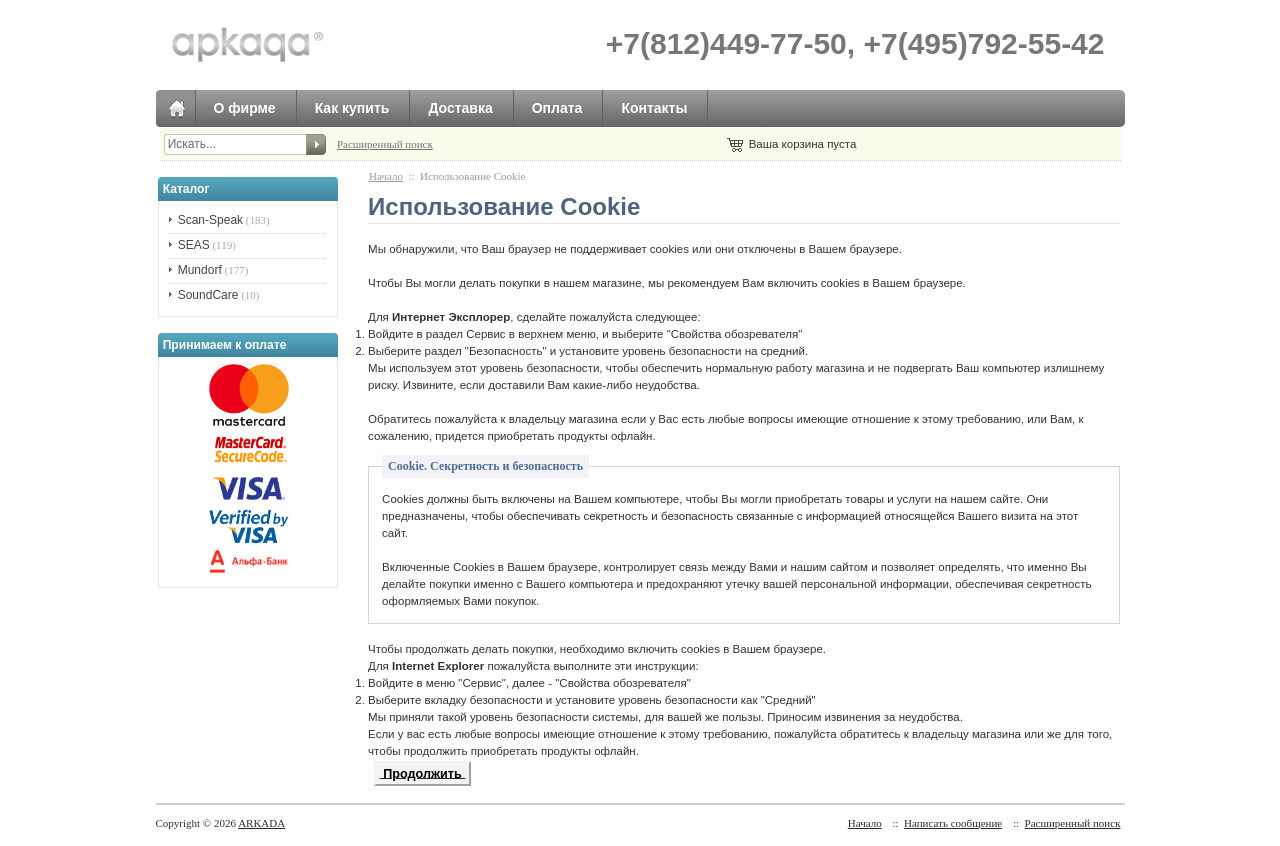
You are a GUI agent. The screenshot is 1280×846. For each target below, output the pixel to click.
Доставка (460, 108)
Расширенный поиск (385, 144)
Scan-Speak (210, 220)
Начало (386, 176)
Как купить (352, 108)
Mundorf (200, 270)
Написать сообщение (953, 823)
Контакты (654, 108)
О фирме (245, 108)
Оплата (557, 108)
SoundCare (208, 295)
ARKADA (261, 823)
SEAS (194, 245)
